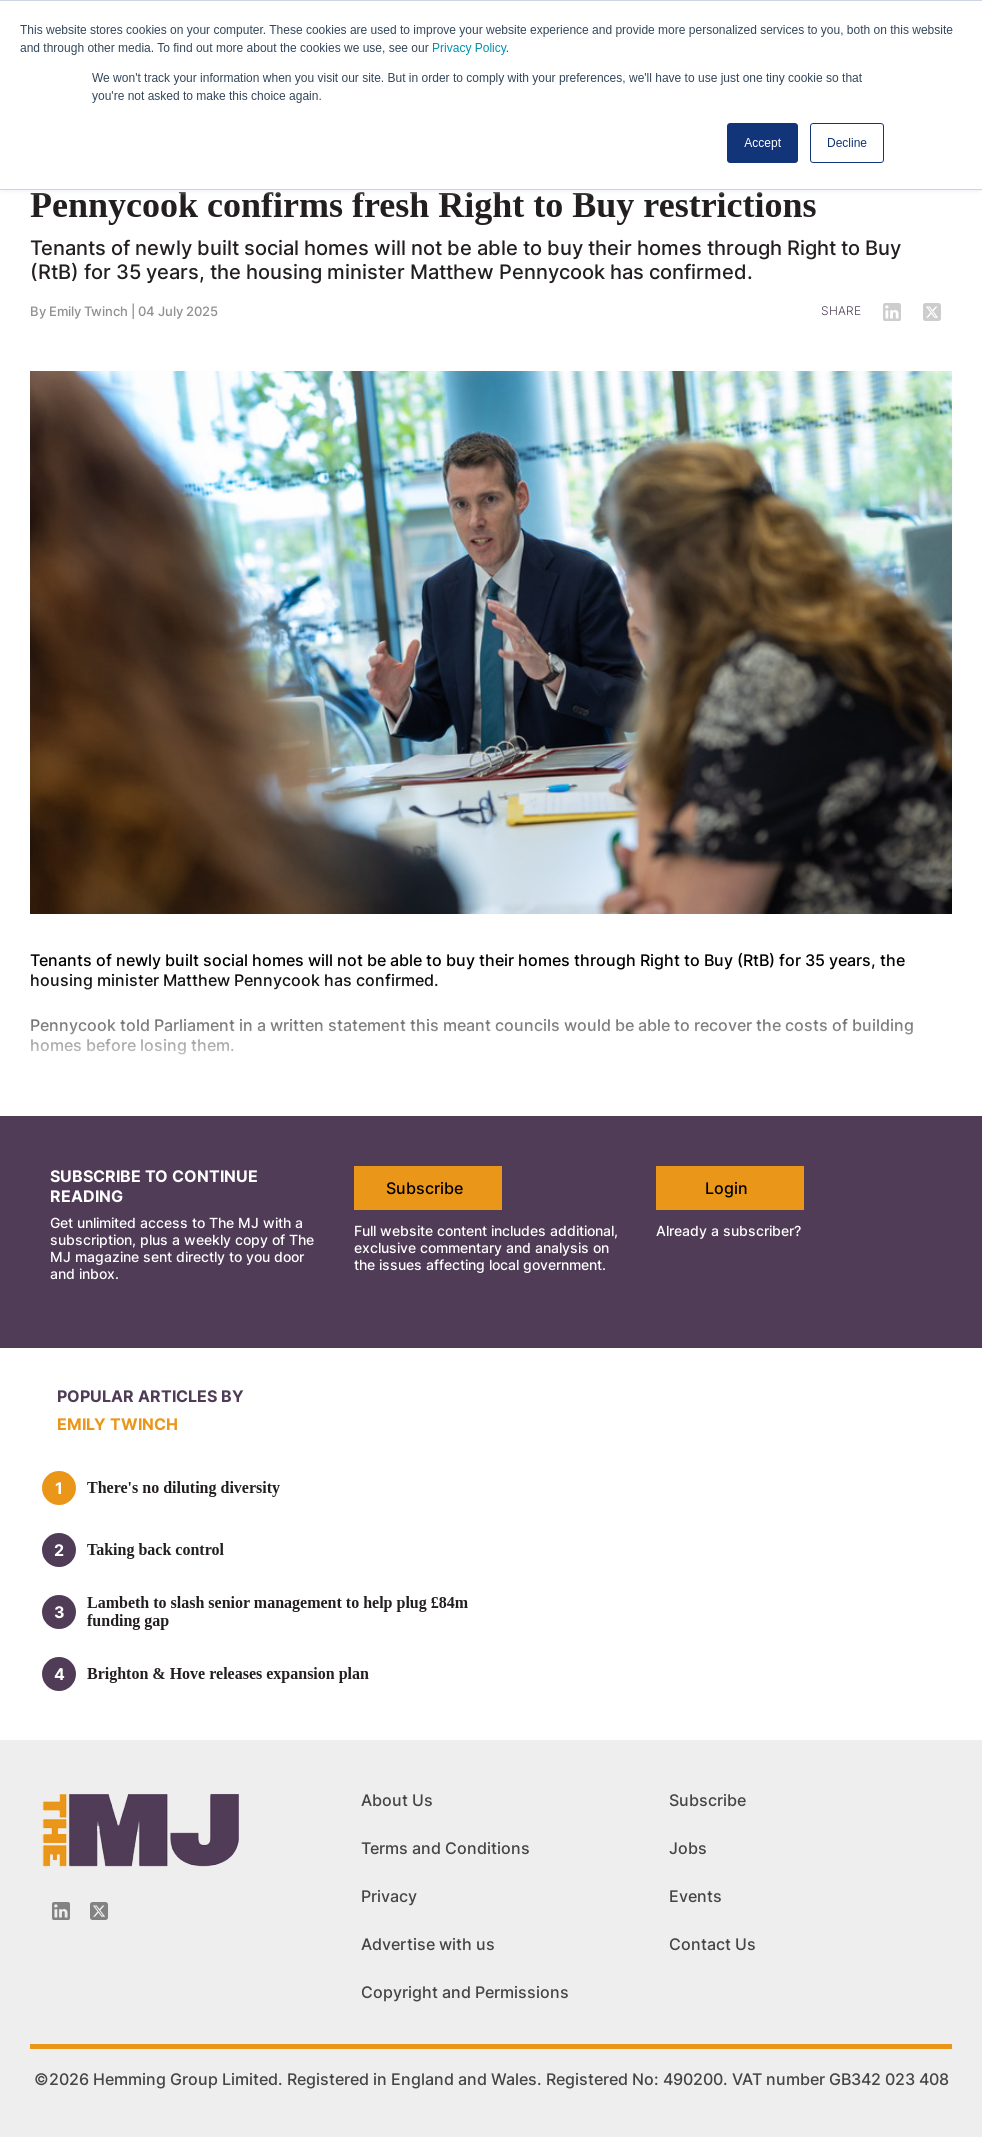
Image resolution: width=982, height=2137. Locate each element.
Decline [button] (847, 143)
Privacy (389, 1896)
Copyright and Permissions (465, 1992)
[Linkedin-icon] (61, 1911)
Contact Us (712, 1944)
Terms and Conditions (445, 1848)
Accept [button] (762, 143)
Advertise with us (428, 1944)
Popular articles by (150, 1396)
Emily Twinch (88, 311)
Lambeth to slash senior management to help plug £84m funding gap (277, 1611)
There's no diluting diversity (183, 1487)
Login (726, 1188)
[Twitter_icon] (99, 1911)
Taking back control (155, 1549)
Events (695, 1896)
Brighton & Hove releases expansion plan (228, 1673)
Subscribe (424, 1188)
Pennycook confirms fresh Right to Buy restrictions (423, 205)
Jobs (688, 1848)
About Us (397, 1800)
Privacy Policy (469, 48)
